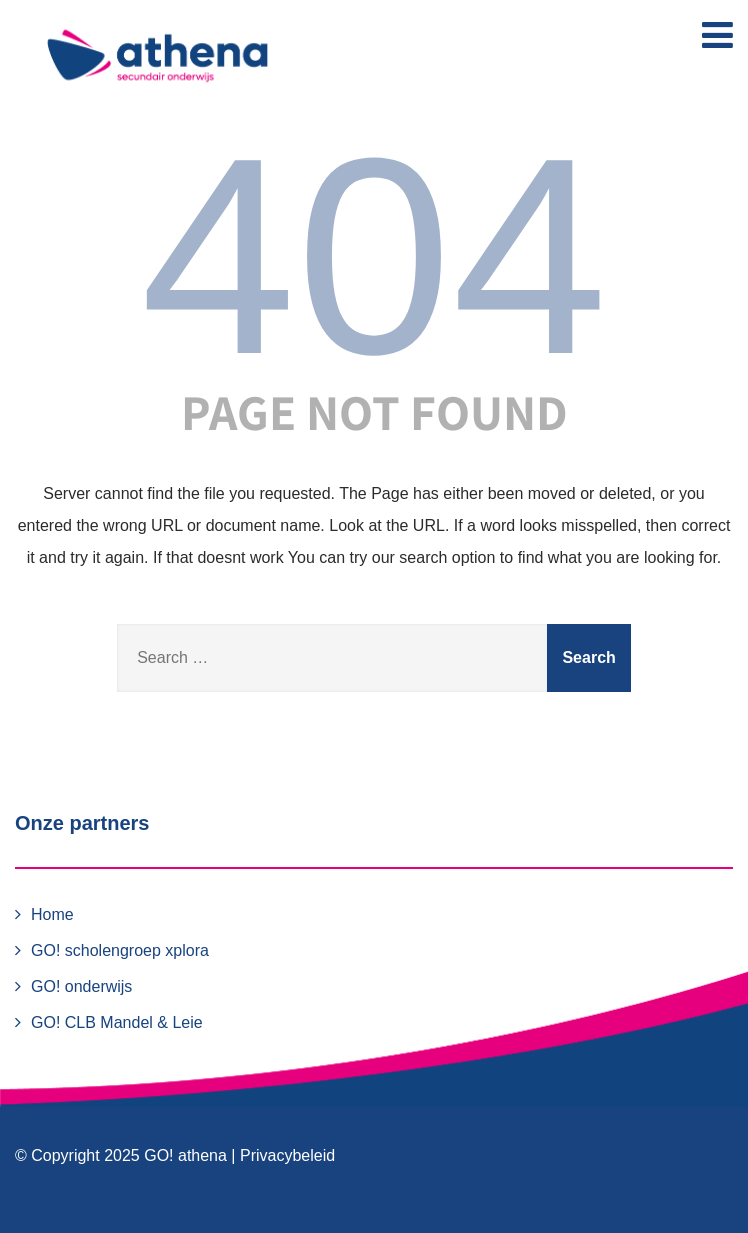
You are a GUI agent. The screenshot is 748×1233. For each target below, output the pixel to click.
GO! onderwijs (81, 986)
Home (52, 914)
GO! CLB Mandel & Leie (117, 1022)
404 (373, 256)
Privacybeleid (287, 1155)
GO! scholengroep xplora (120, 950)
